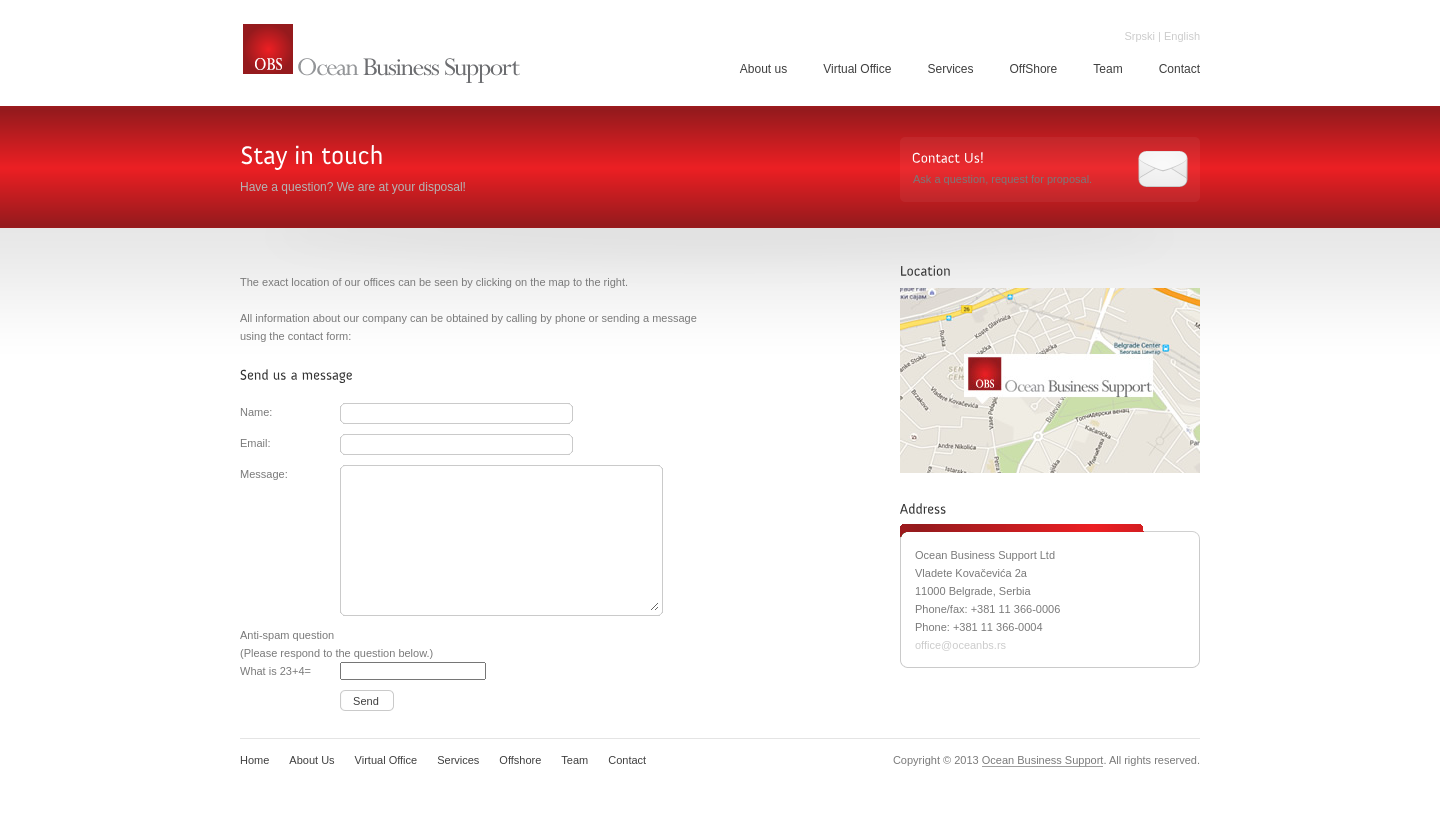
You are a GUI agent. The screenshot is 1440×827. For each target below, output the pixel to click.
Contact (1179, 69)
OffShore (1033, 69)
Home (254, 760)
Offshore (520, 760)
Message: (264, 474)
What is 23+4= (275, 671)
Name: (256, 412)
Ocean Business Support (382, 55)
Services (950, 69)
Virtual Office (857, 69)
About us (763, 69)
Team (1107, 69)
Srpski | (1142, 36)
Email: (255, 443)
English (1182, 36)
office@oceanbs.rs (960, 645)
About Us (311, 760)
